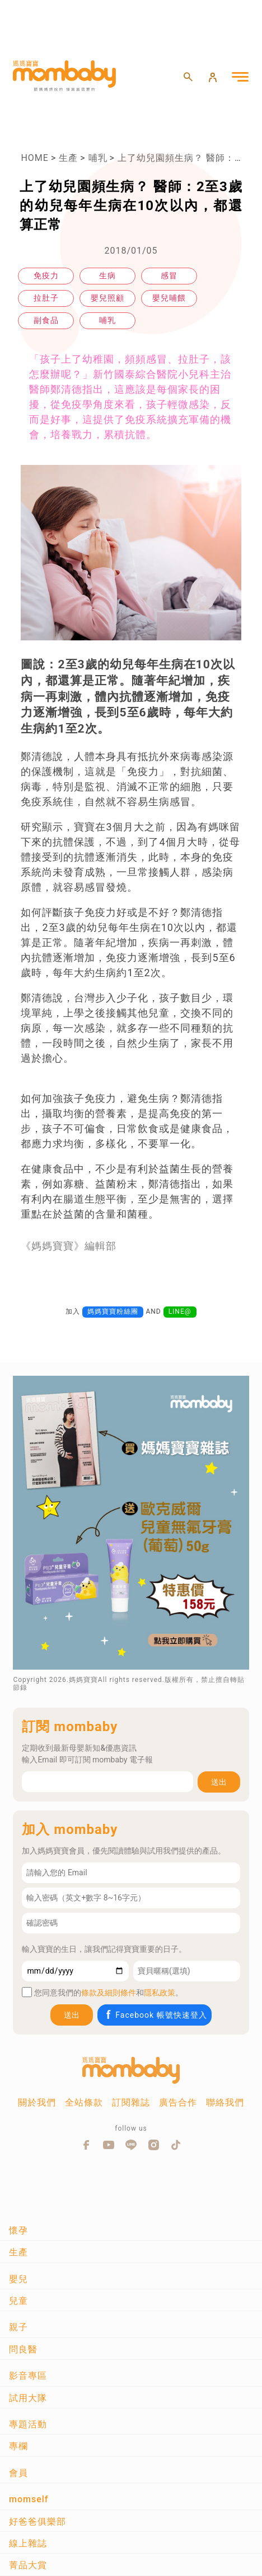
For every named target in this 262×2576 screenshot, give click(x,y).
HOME (34, 158)
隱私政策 (159, 1992)
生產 (68, 158)
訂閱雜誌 (131, 2102)
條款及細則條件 (108, 1992)
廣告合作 (178, 2102)
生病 (107, 275)
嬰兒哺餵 (169, 297)
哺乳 (97, 158)
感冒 (169, 275)
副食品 (46, 320)
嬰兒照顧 (107, 297)
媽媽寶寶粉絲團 (112, 1311)
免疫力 (46, 275)
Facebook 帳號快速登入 (155, 2014)
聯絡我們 (225, 2102)
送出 (219, 1781)
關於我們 (37, 2102)
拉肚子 (46, 297)
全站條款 (84, 2102)
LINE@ (180, 1311)
